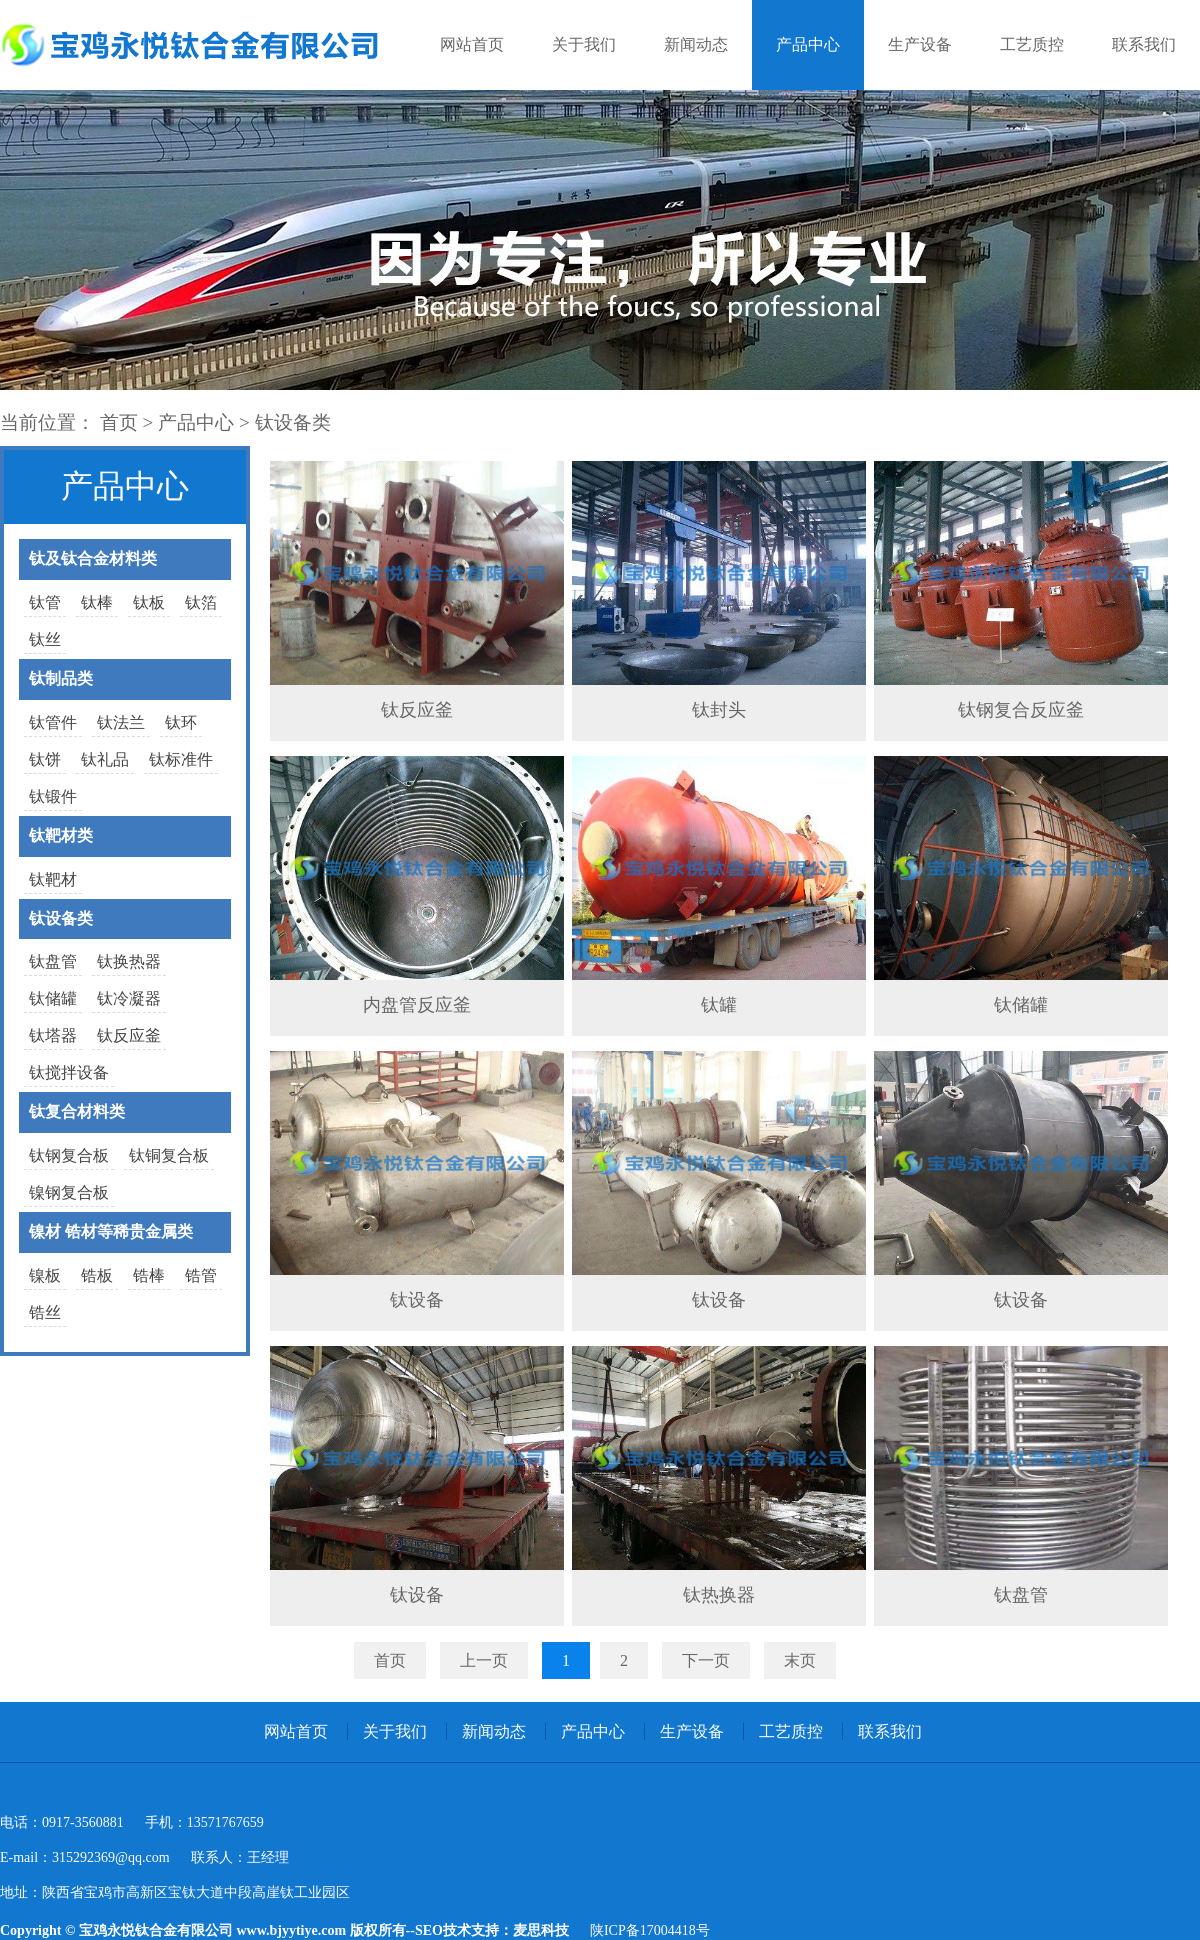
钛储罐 (53, 998)
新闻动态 (696, 44)
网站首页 (472, 44)
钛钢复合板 (69, 1155)
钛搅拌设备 (69, 1072)
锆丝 (45, 1312)
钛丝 (45, 639)
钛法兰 (121, 722)
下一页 (706, 1660)
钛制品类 (61, 678)
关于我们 (584, 44)
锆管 (201, 1275)
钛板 (149, 602)
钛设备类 (293, 422)
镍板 (45, 1275)
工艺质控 (1032, 44)
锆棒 (149, 1275)
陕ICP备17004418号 (650, 1930)
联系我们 (1144, 44)
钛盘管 (53, 961)
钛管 (45, 602)
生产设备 (920, 44)
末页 (800, 1660)
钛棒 (97, 602)
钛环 (181, 722)
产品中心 (808, 44)
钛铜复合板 (169, 1155)
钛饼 (45, 759)
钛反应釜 (129, 1035)
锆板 (97, 1275)
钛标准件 (181, 759)
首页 (119, 422)
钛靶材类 (61, 835)
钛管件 (53, 722)
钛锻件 (53, 796)
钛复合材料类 (77, 1111)
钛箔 (201, 602)
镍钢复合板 (69, 1192)
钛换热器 (129, 961)
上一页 (484, 1660)
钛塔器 (53, 1035)
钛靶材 (53, 879)
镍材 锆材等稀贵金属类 (111, 1231)
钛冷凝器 (129, 998)
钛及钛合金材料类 (93, 558)
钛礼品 (105, 759)
